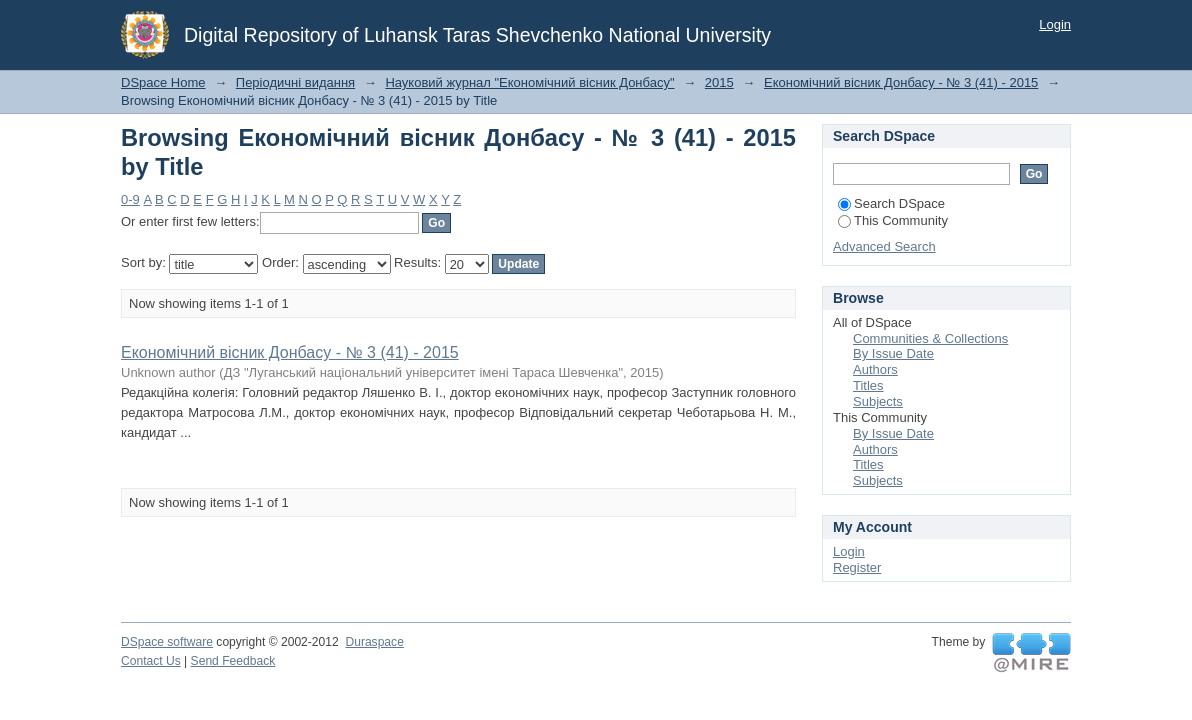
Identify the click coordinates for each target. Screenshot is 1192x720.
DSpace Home (163, 82)
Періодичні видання (295, 82)
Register (857, 567)
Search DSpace (891, 203)
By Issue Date (893, 353)
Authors (875, 369)
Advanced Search (884, 246)
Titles (868, 385)
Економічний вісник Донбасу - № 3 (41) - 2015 (901, 82)
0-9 (130, 199)
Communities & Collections (930, 338)
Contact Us (151, 661)
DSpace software (167, 642)
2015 (719, 82)
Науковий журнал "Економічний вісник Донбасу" (529, 82)
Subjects (878, 401)
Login (1055, 24)
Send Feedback (233, 661)
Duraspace (374, 642)
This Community (893, 220)
